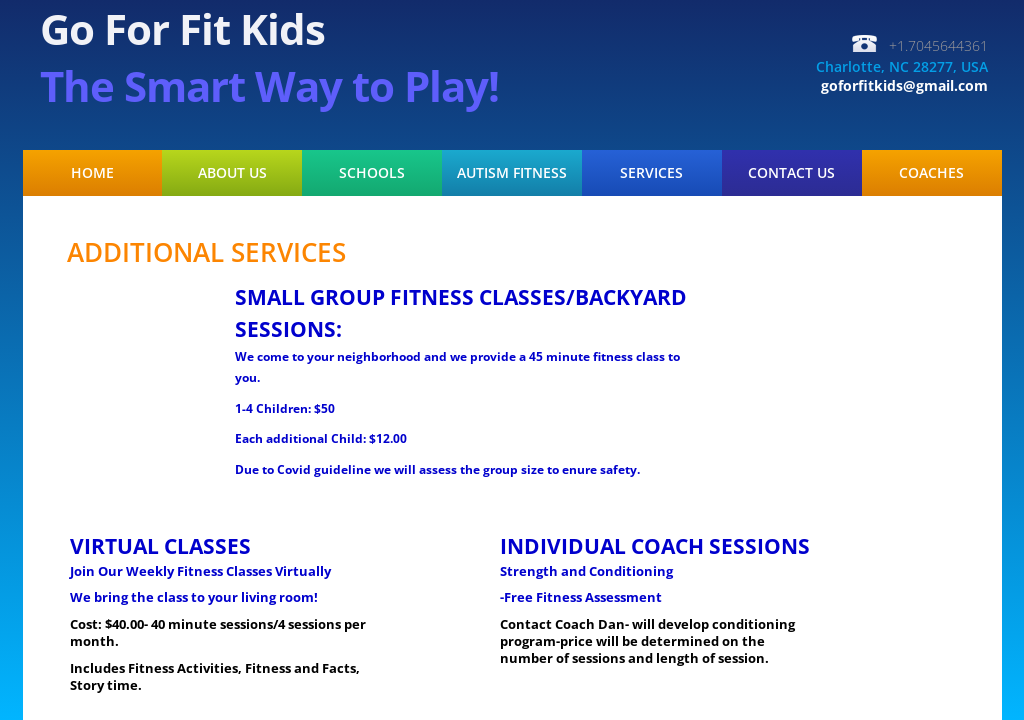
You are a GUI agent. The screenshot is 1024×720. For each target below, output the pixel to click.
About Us (232, 173)
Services (651, 173)
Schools (372, 173)
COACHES (931, 173)
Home (92, 173)
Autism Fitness (512, 173)
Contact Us (791, 173)
